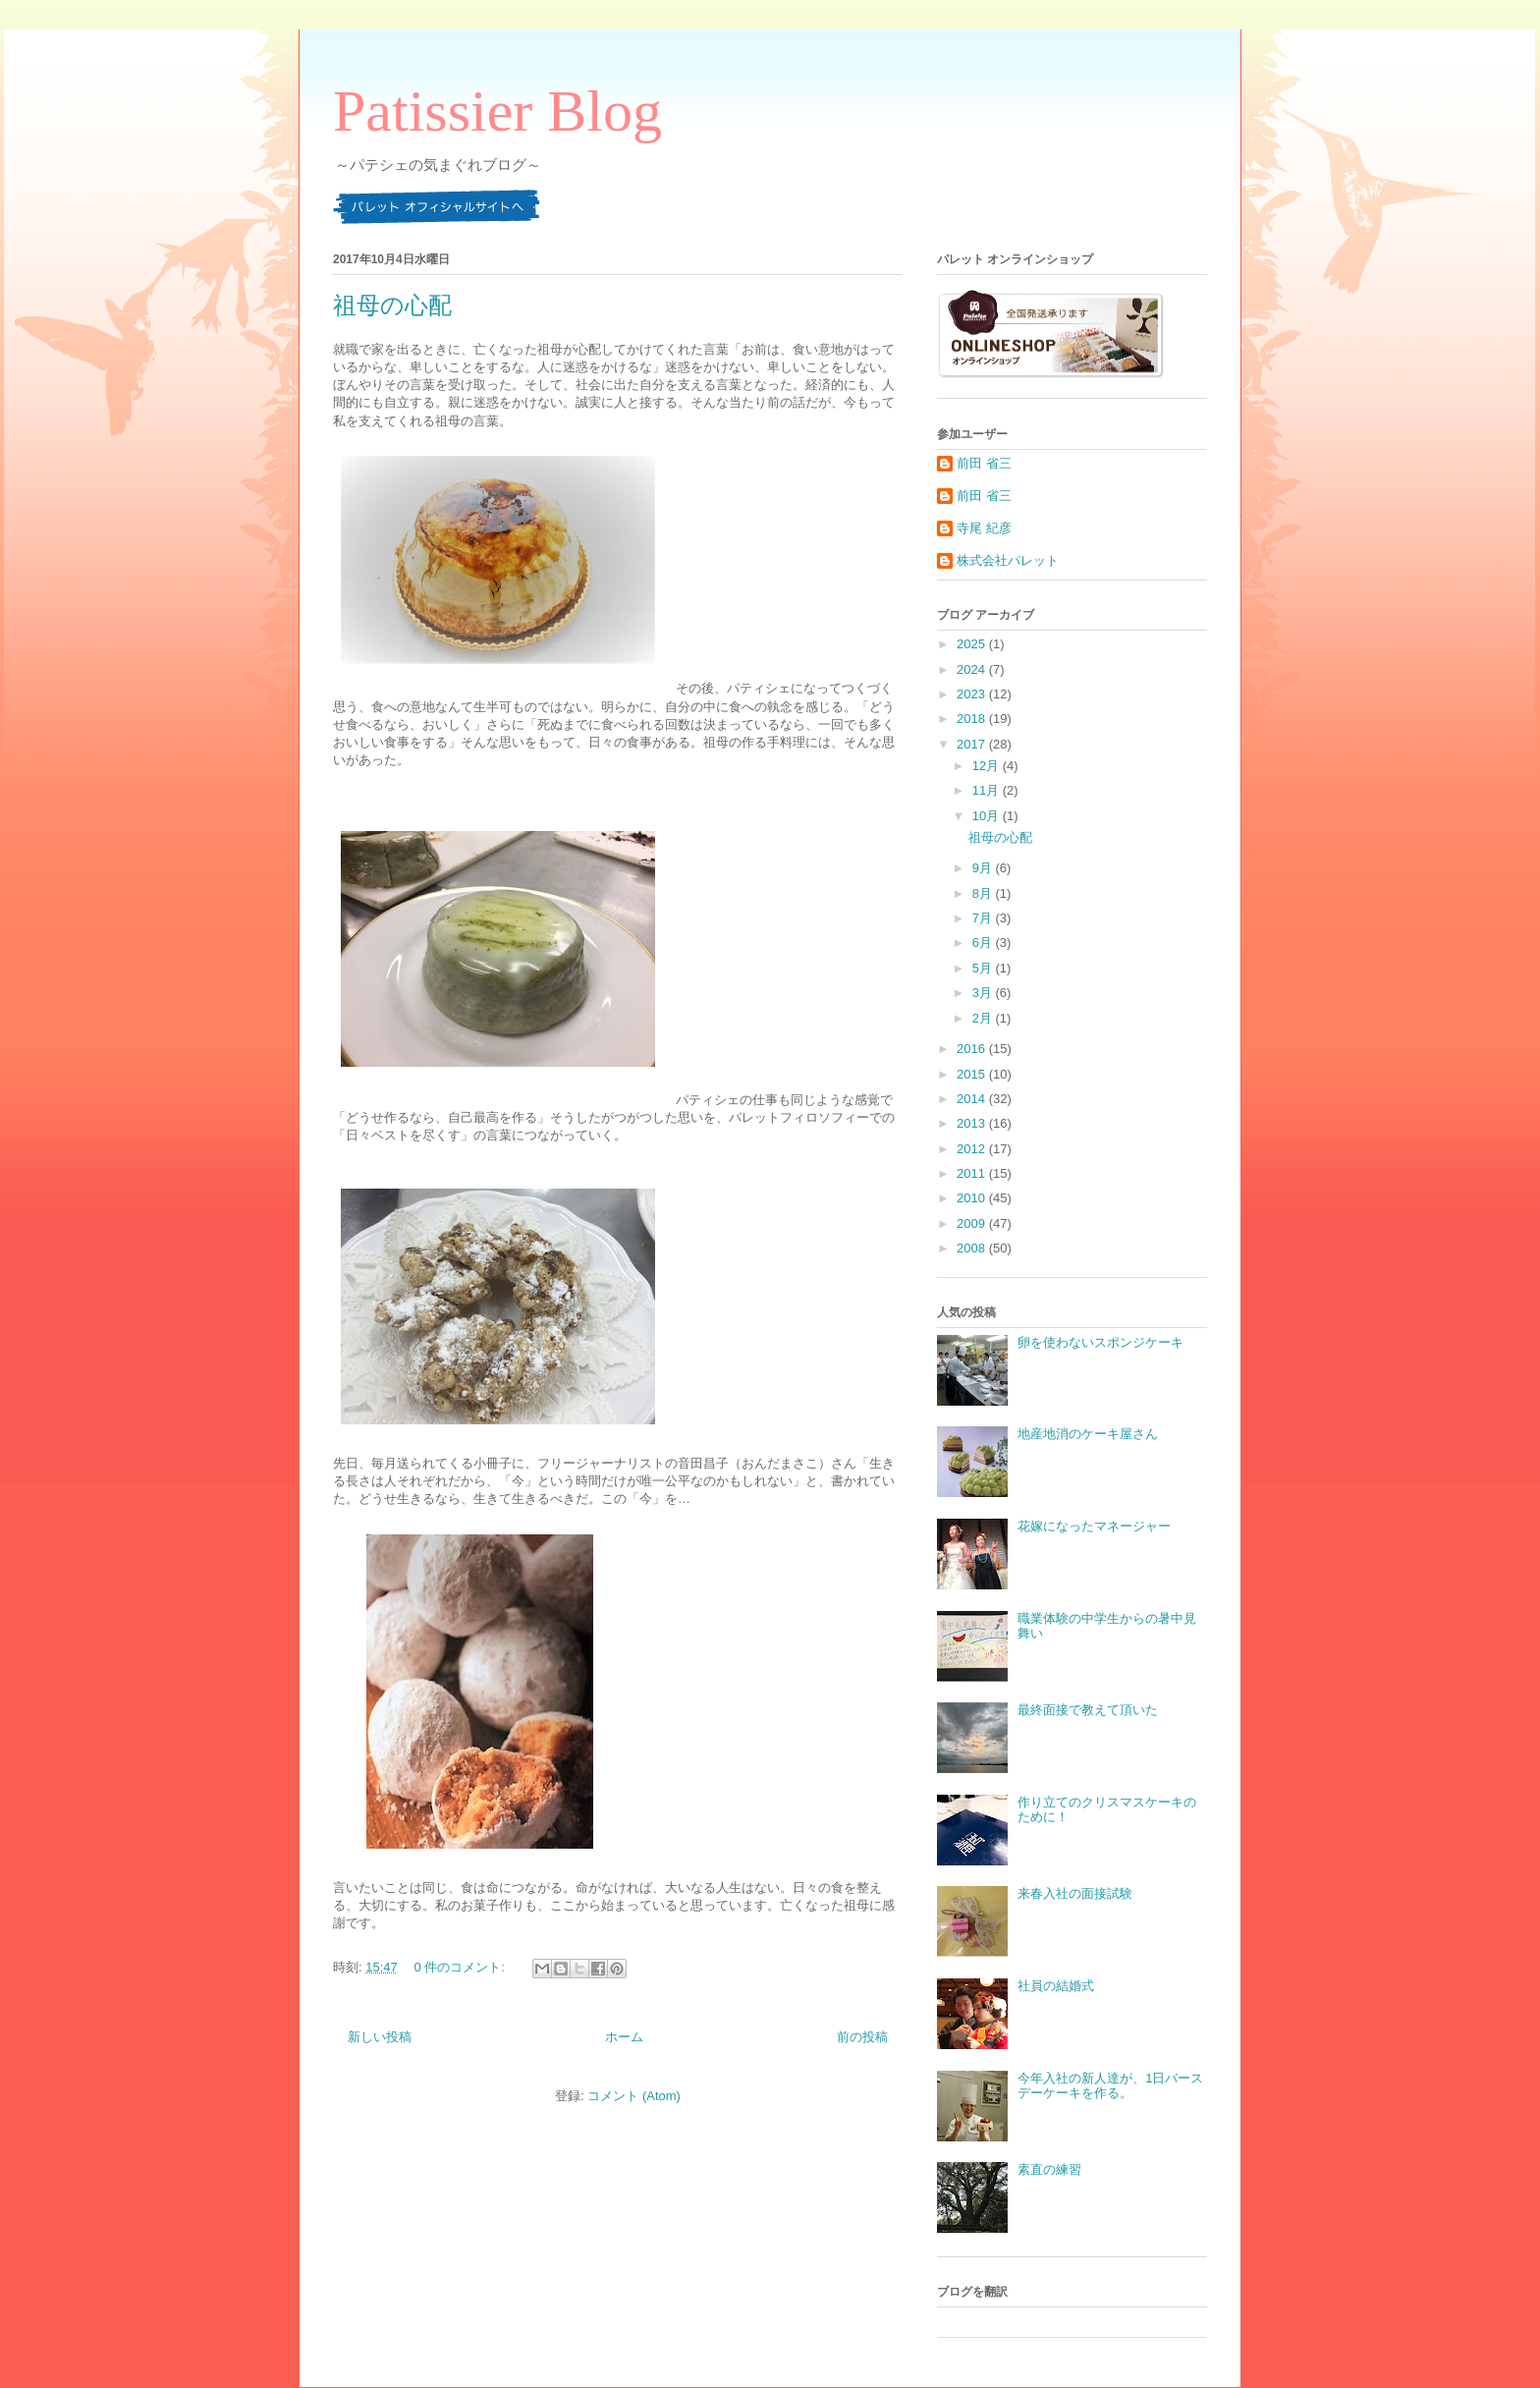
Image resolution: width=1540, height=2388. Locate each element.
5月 (984, 968)
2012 (973, 1148)
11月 (987, 790)
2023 (973, 694)
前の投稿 (862, 2036)
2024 (973, 669)
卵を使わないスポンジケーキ (1100, 1342)
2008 (973, 1248)
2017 (973, 744)
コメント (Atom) (634, 2095)
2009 (973, 1223)
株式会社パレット (1008, 560)
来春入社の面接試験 (1075, 1893)
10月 (987, 815)
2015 (973, 1074)
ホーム (624, 2036)
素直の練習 (1049, 2169)
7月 (984, 918)
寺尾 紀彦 (984, 528)
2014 (973, 1098)
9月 (984, 868)
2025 (973, 644)
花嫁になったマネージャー (1094, 1526)
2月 (984, 1018)
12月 (987, 765)
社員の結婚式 (1056, 1985)
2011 (973, 1173)
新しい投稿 (380, 2036)
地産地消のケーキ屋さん (1088, 1433)
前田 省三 (984, 463)
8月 (984, 893)
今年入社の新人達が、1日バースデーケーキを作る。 (1110, 2086)
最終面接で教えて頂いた (1088, 1709)
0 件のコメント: (460, 1967)
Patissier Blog (497, 111)
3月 (984, 992)
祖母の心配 (392, 305)
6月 (984, 942)
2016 (973, 1048)
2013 (973, 1123)
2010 (973, 1198)
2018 (973, 718)
